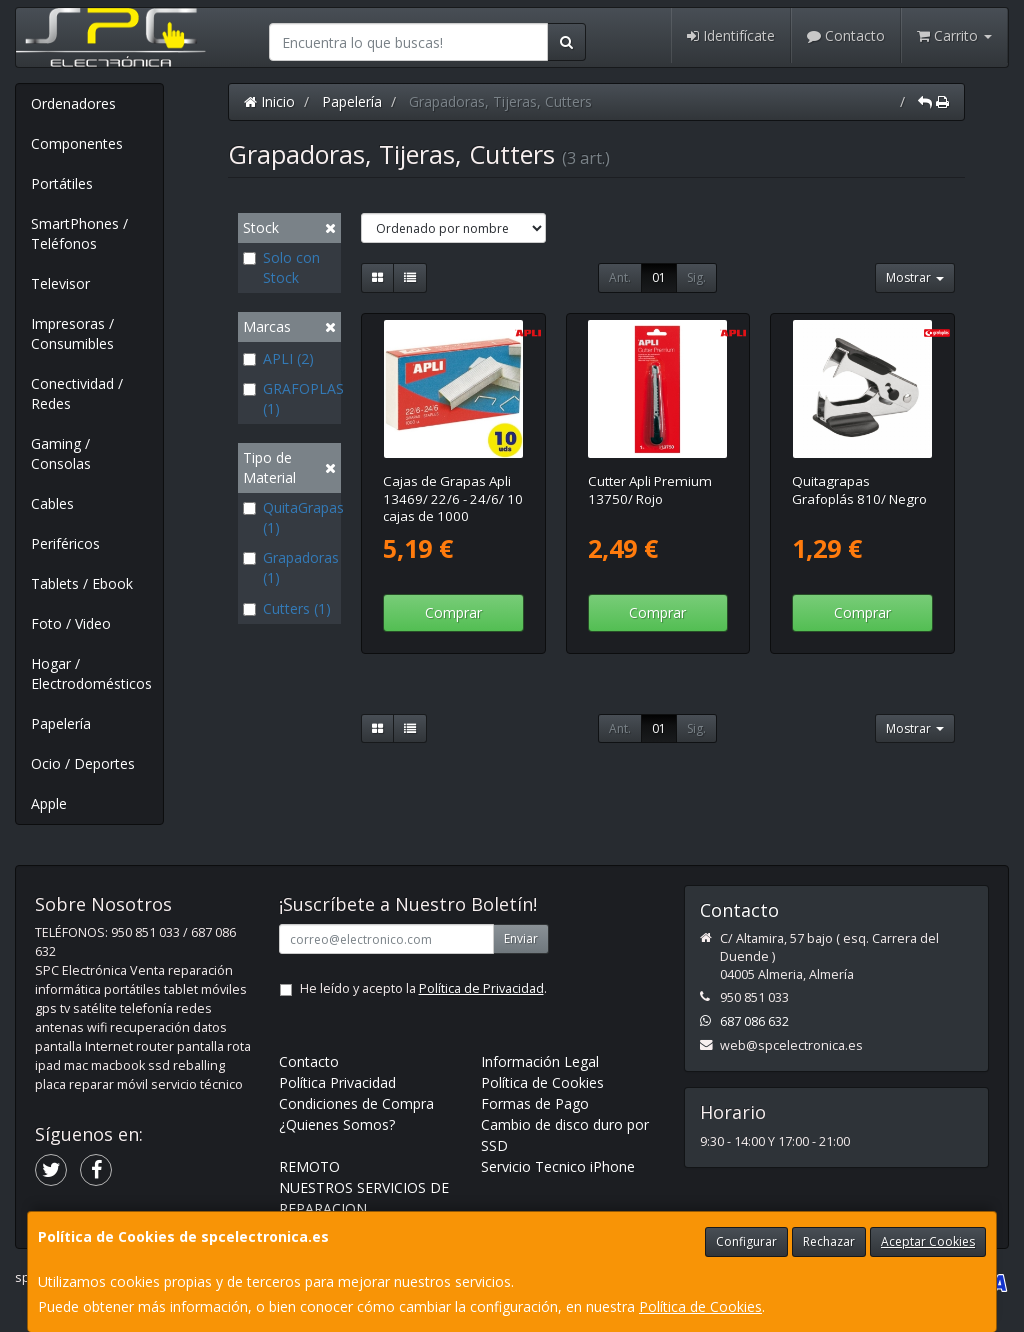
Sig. (696, 277)
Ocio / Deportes (83, 763)
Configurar (746, 1241)
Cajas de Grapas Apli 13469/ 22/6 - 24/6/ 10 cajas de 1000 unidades (453, 507)
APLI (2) (278, 358)
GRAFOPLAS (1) (289, 398)
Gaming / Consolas (61, 453)
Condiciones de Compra (356, 1103)
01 (659, 277)
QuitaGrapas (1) (289, 517)
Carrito (954, 35)
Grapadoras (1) (289, 567)
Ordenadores (73, 103)
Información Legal (540, 1061)
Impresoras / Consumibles (72, 333)
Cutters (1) (287, 608)
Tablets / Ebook (82, 583)
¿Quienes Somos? (337, 1124)
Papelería (61, 723)
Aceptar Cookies (928, 1241)
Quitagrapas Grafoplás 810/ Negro (859, 489)
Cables (52, 503)
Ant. (620, 277)
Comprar (453, 612)
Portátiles (62, 183)
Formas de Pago (535, 1103)
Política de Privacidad (481, 988)
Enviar (521, 938)
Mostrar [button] (915, 277)
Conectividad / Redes (77, 393)
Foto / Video (71, 623)
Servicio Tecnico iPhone (558, 1166)
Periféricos (65, 543)
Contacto (846, 35)
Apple (49, 803)
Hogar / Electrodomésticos (91, 673)
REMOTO (309, 1166)
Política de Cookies (700, 1306)
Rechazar (829, 1241)
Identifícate (731, 35)
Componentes (77, 143)
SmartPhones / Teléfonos (79, 233)
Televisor (60, 283)
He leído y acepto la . (423, 988)
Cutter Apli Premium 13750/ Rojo (650, 489)
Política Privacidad (337, 1082)
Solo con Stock (281, 267)
